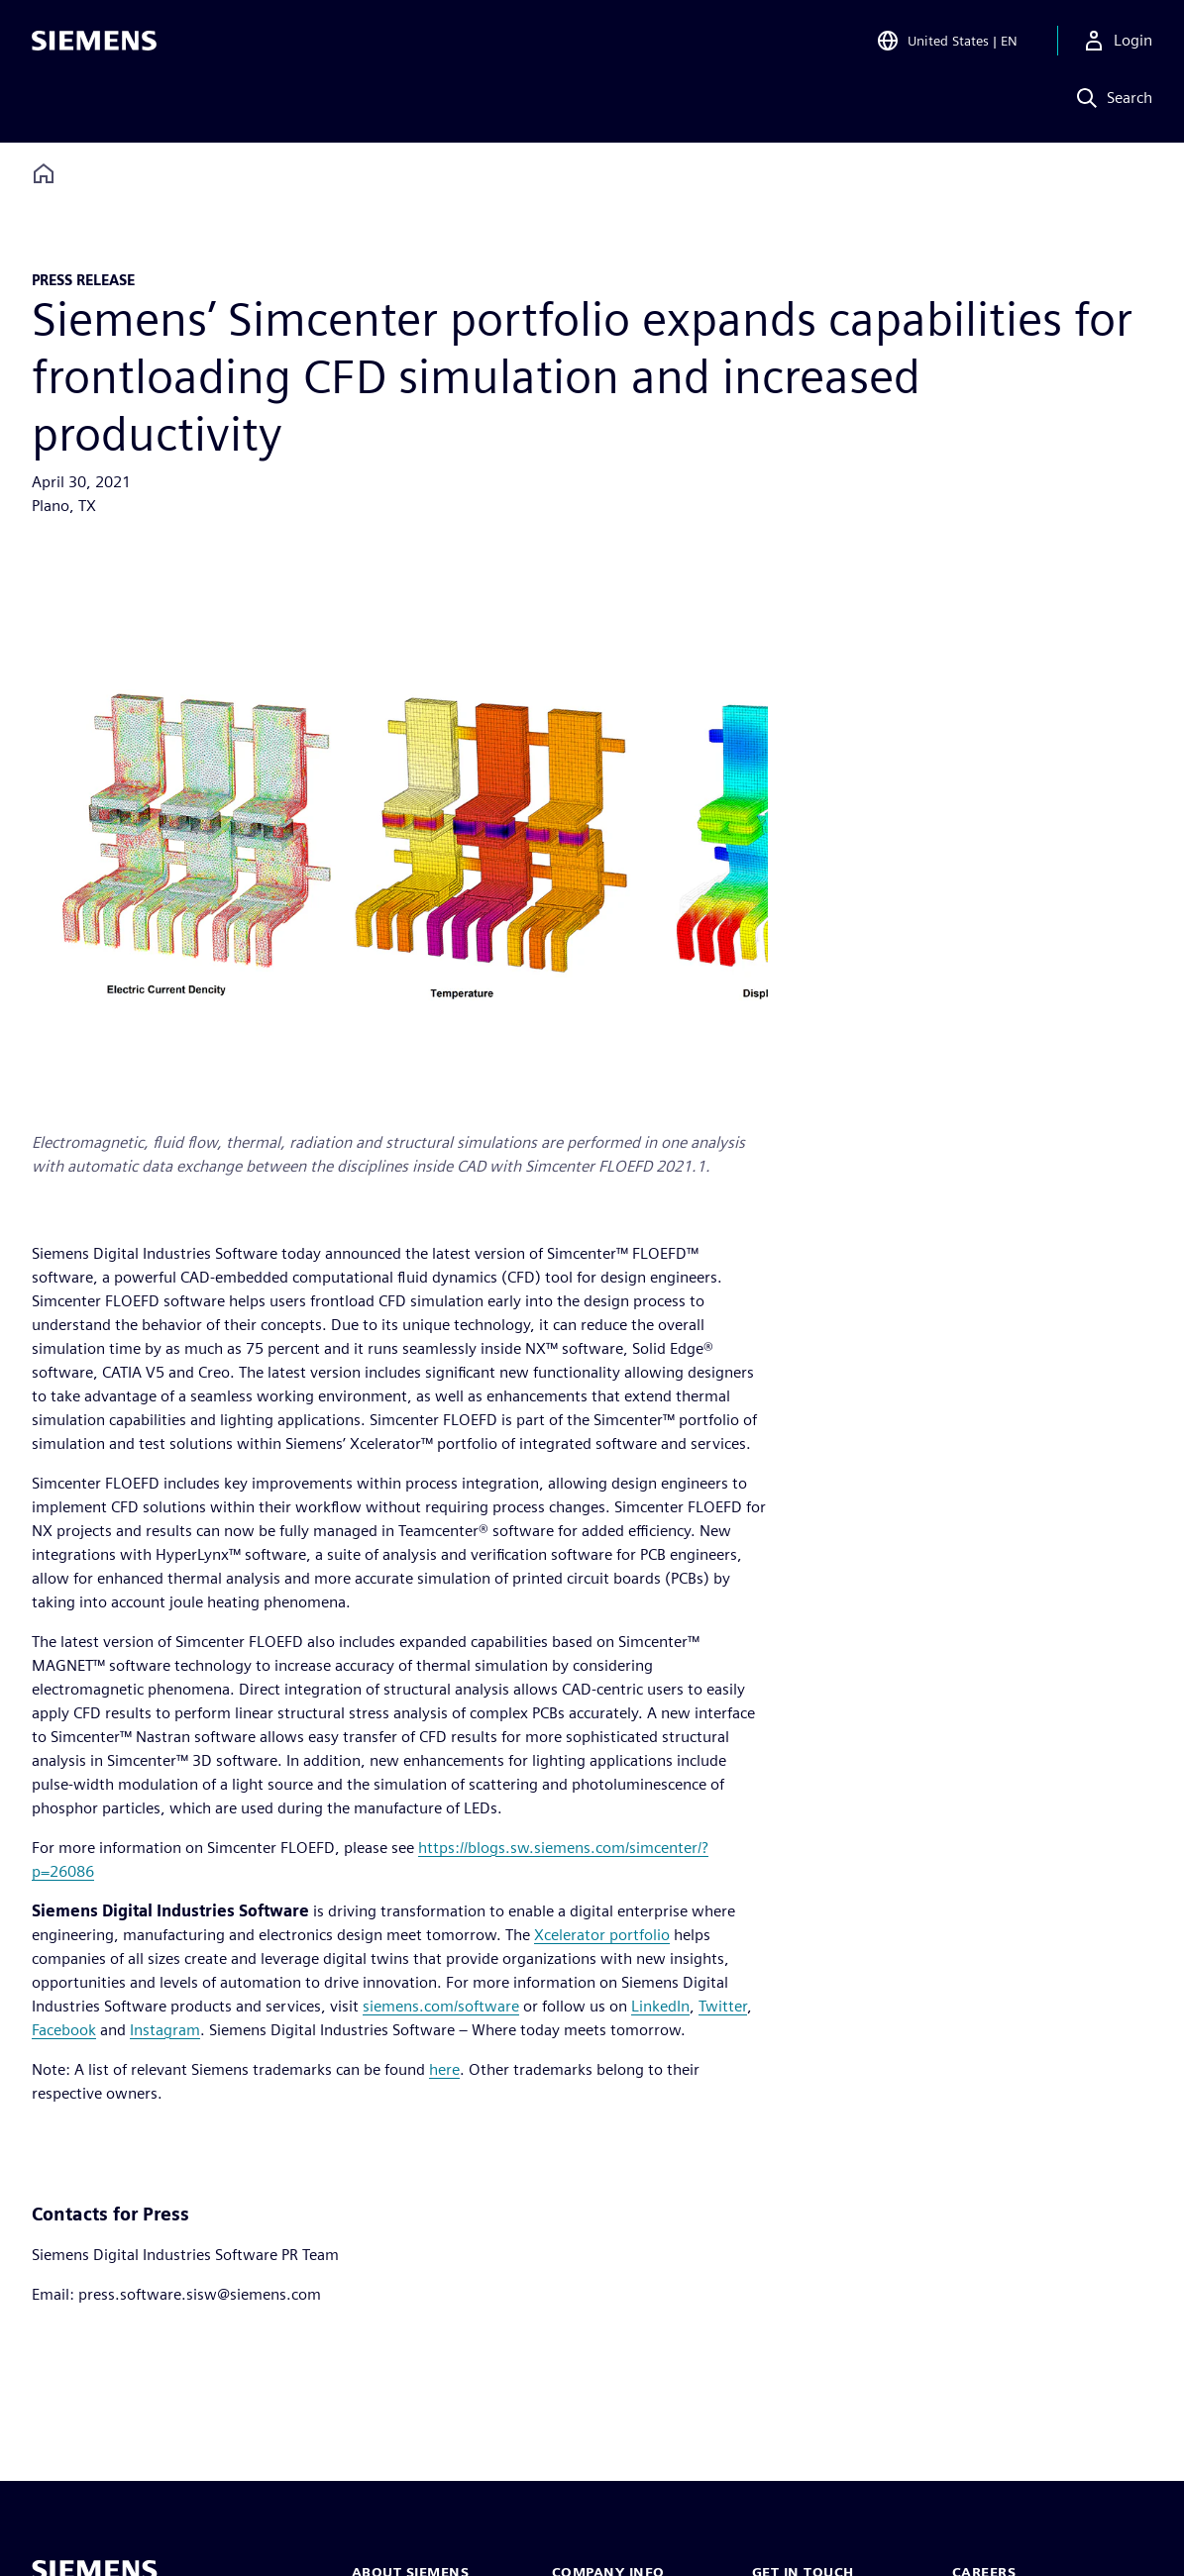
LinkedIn (660, 2006)
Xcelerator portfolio (602, 1934)
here (444, 2069)
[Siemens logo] (94, 43)
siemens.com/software (441, 2006)
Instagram (165, 2029)
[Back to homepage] (43, 173)
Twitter (723, 2006)
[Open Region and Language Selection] (946, 43)
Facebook (64, 2029)
